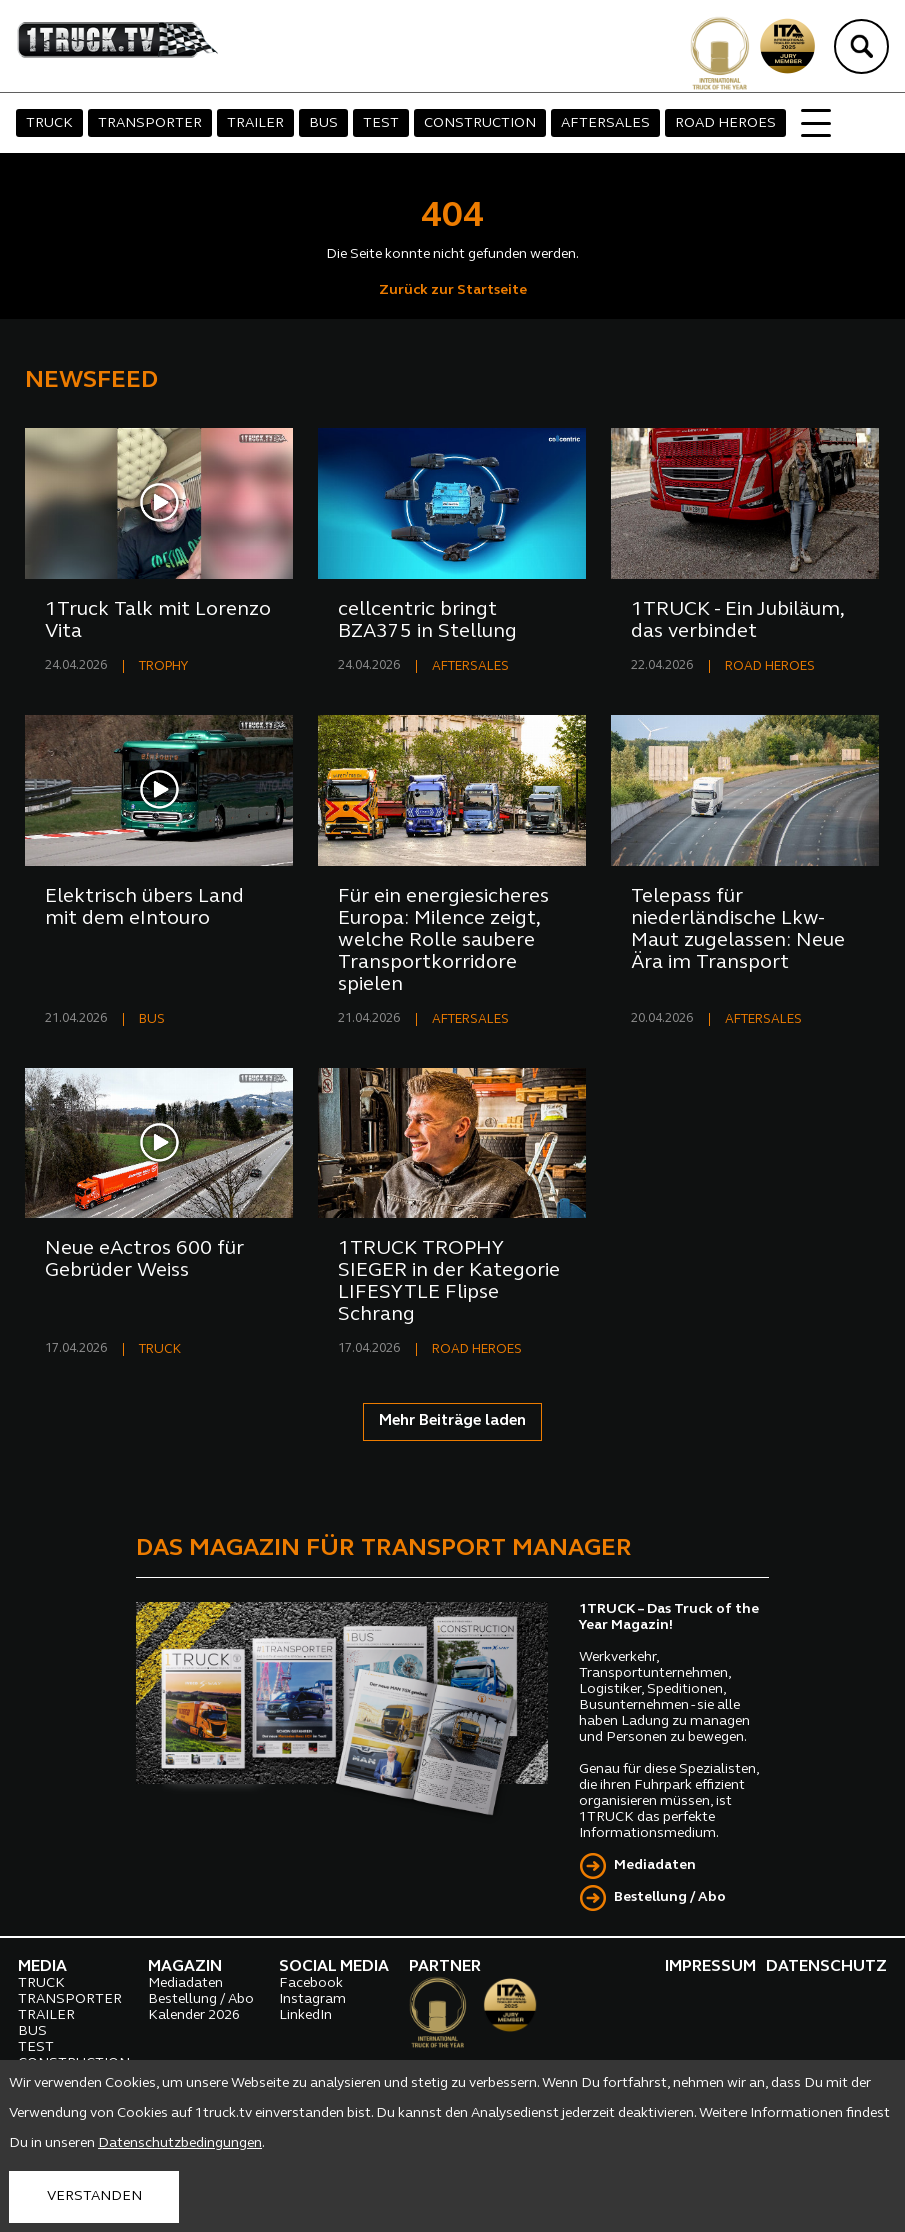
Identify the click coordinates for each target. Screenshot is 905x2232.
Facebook (311, 1983)
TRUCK (49, 123)
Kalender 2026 (194, 2015)
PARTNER (445, 1967)
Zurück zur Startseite (453, 290)
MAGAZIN (185, 1967)
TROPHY (163, 666)
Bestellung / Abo (670, 1897)
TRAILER (255, 123)
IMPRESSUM (710, 1967)
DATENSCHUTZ (826, 1967)
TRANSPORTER (150, 123)
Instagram (312, 1999)
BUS (323, 123)
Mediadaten (655, 1865)
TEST (381, 123)
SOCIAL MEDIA (334, 1967)
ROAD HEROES (725, 123)
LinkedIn (305, 2015)
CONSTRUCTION (480, 123)
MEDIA (42, 1967)
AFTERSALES (605, 123)
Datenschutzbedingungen (180, 2143)
